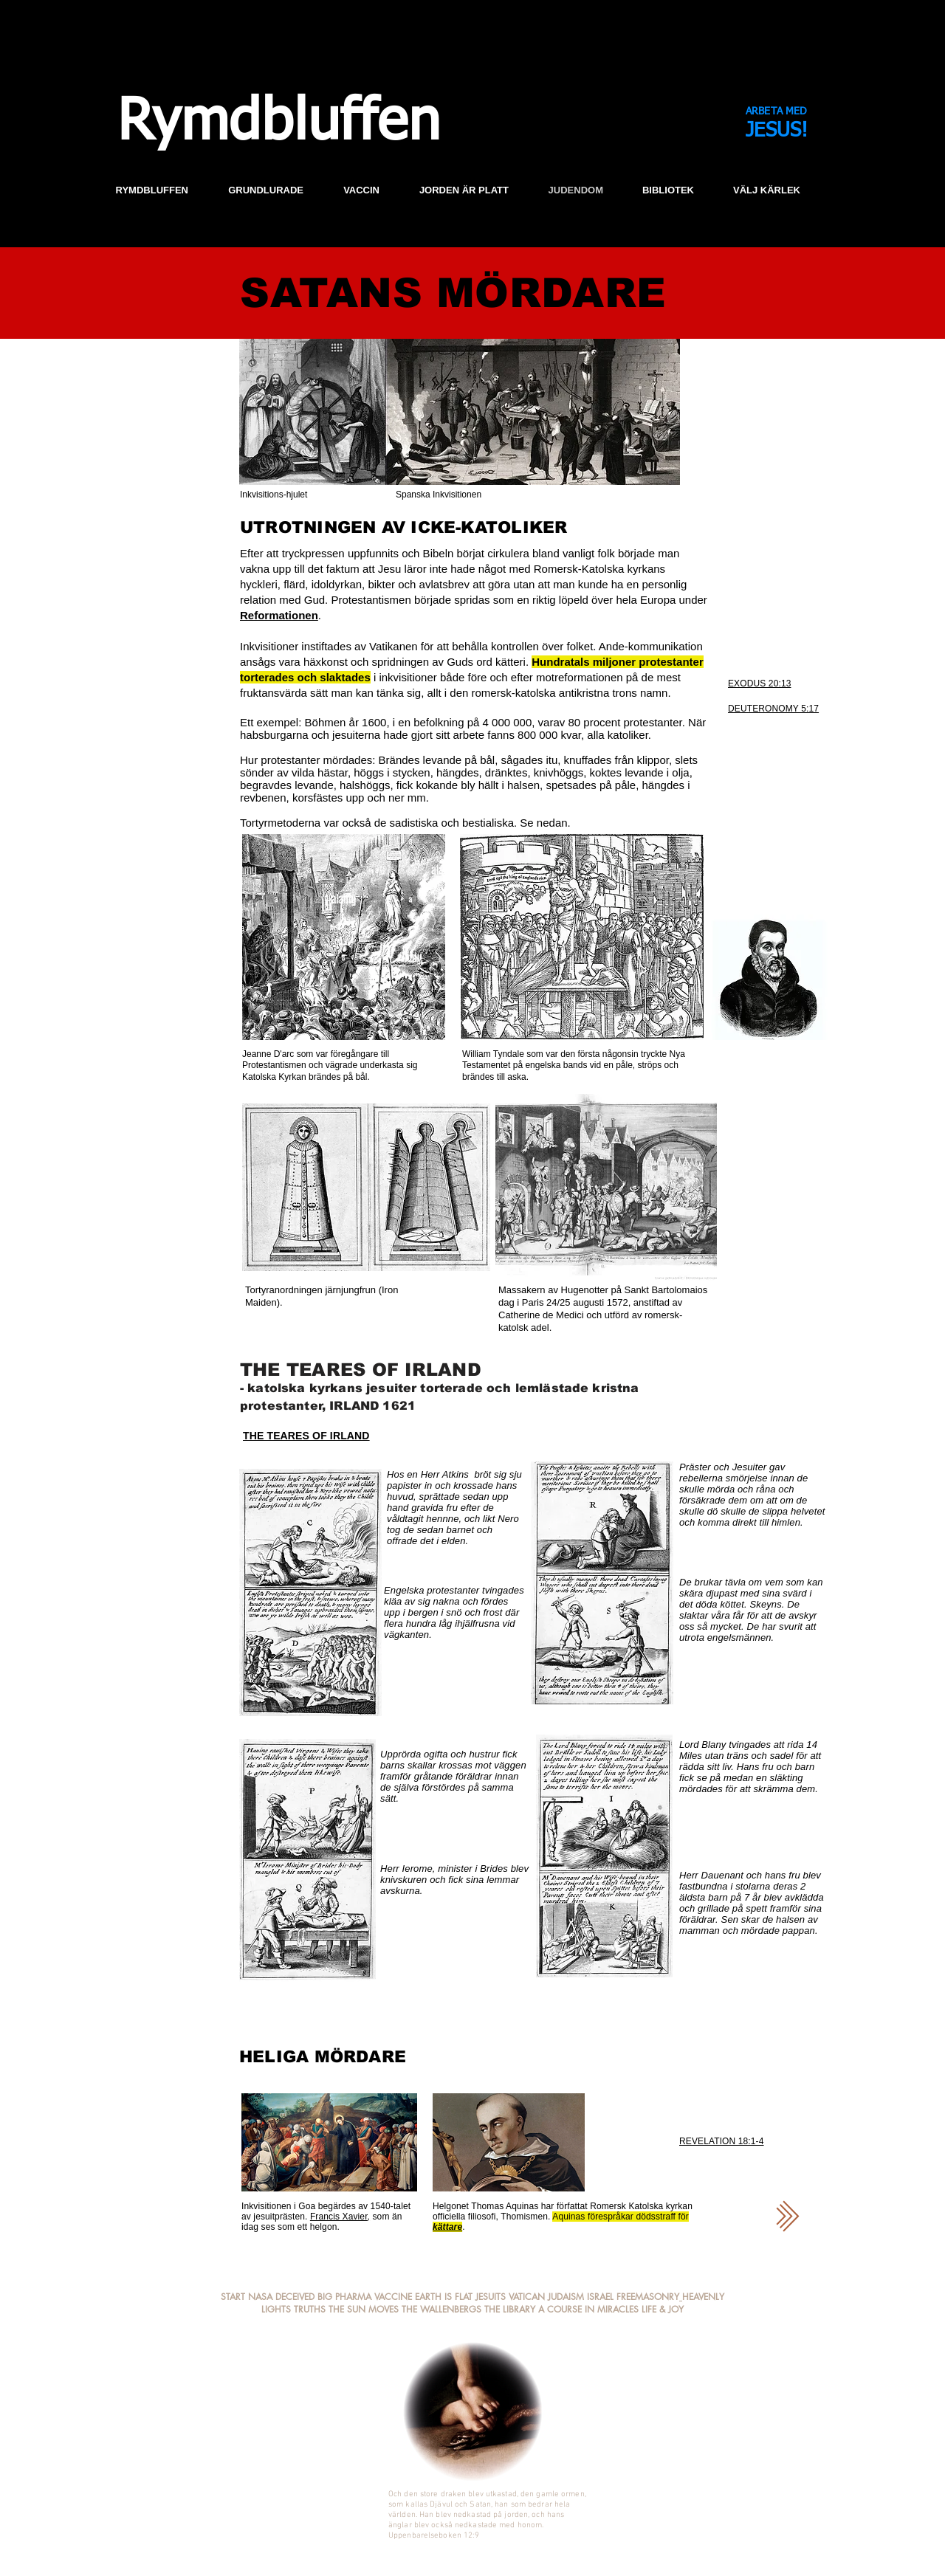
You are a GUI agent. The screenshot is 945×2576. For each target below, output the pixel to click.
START (233, 2296)
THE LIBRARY (509, 2309)
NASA (260, 2296)
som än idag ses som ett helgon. (321, 2221)
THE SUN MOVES (364, 2309)
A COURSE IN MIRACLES (588, 2309)
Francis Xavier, (340, 2216)
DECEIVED (296, 2296)
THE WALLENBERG (439, 2309)
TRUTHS (310, 2309)
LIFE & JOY (663, 2309)
